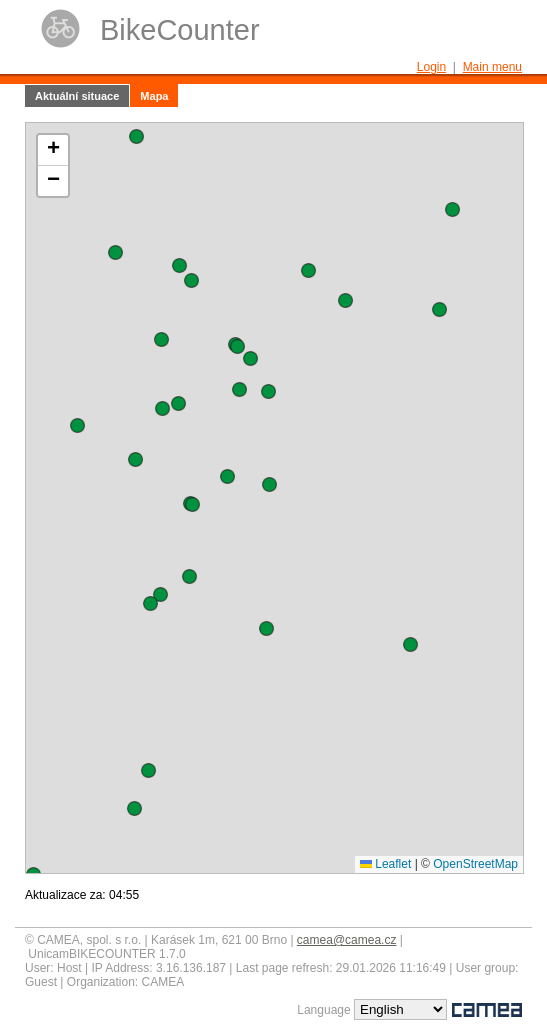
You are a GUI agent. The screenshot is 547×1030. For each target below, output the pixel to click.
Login (431, 67)
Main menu (492, 67)
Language (323, 1010)
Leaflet (385, 864)
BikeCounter (180, 30)
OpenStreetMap (475, 864)
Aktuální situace (77, 96)
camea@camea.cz (347, 940)
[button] (160, 594)
